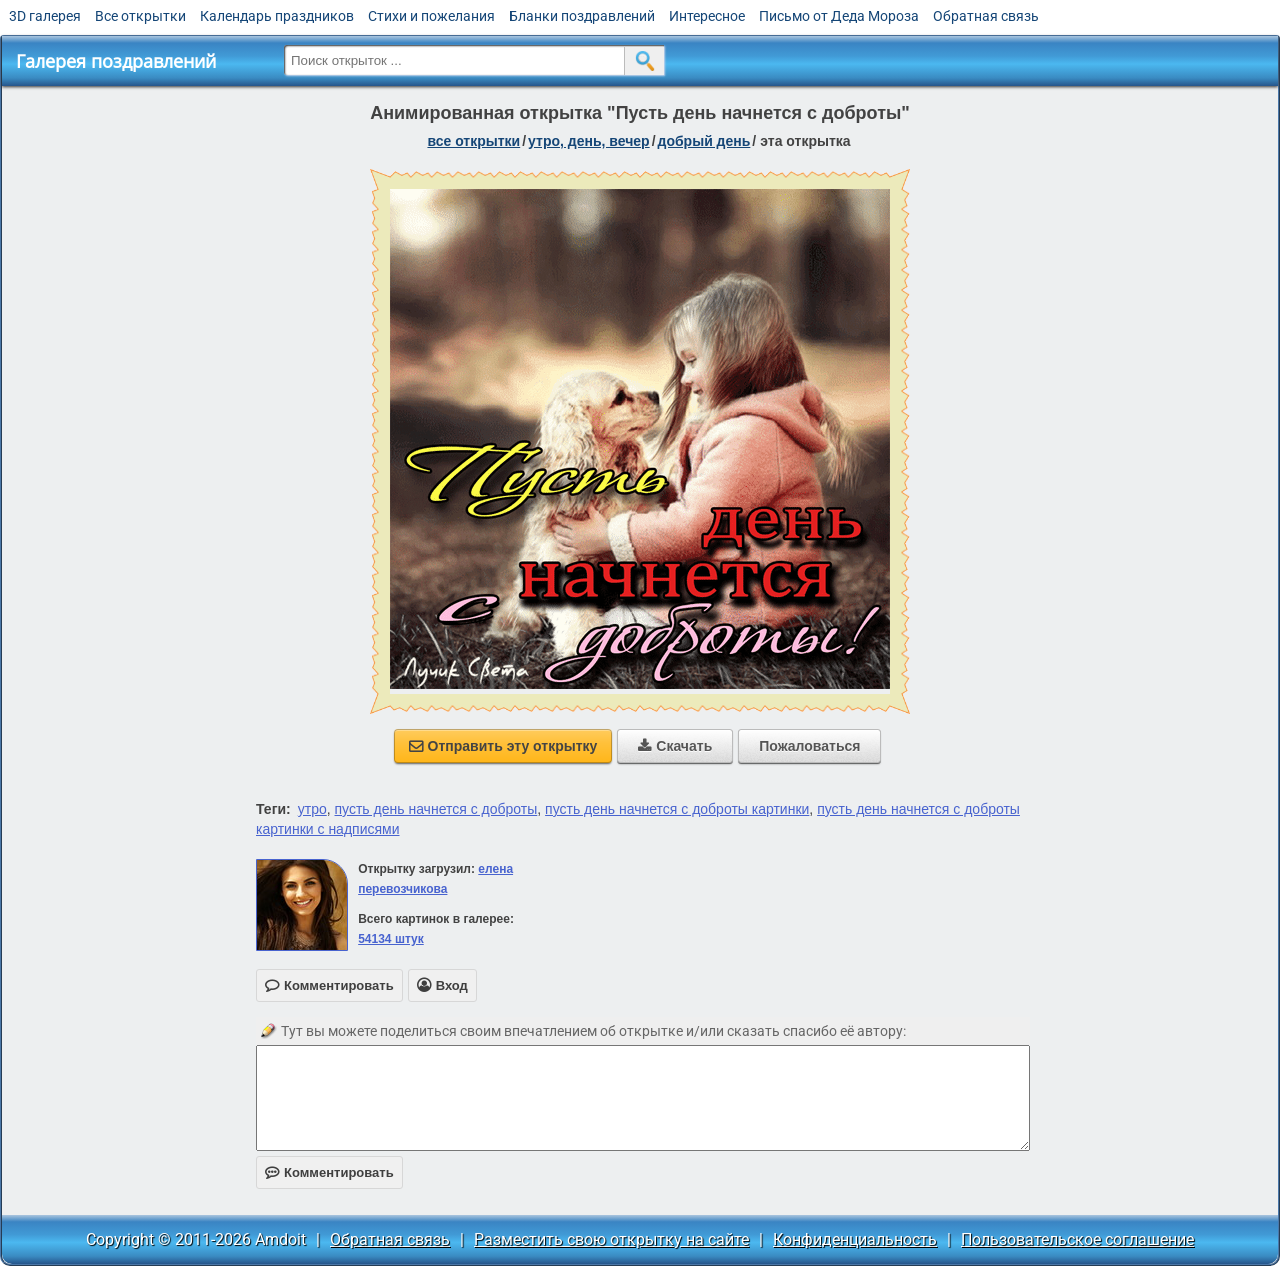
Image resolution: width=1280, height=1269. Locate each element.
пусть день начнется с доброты (436, 809)
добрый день (704, 141)
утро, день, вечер (589, 141)
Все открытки (140, 16)
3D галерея (45, 16)
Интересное (707, 16)
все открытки (473, 141)
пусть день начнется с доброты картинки (677, 809)
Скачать (675, 746)
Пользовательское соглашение (1077, 1239)
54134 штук (391, 939)
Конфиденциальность (855, 1239)
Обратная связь (986, 16)
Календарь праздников (277, 16)
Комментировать (329, 1172)
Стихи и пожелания (431, 16)
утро (312, 809)
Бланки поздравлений (582, 16)
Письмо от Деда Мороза (839, 16)
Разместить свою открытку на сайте (611, 1239)
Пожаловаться (809, 746)
